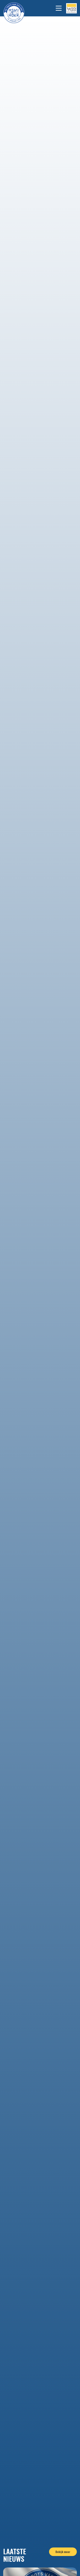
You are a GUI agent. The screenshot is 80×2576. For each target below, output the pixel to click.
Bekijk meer (62, 2551)
